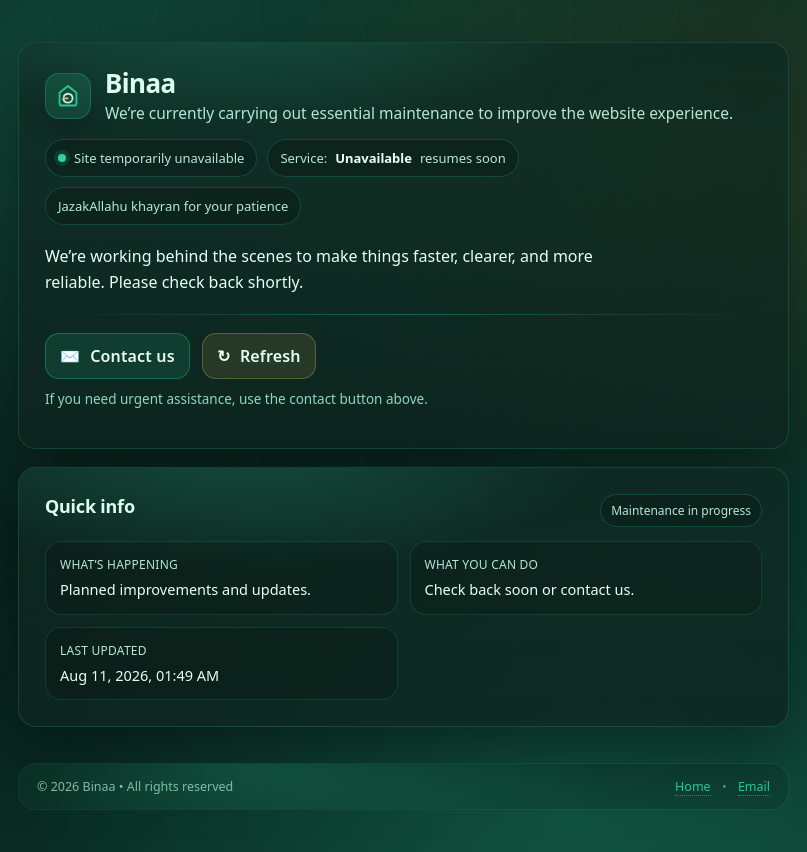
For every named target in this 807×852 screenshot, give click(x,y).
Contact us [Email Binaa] (117, 356)
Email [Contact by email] (754, 786)
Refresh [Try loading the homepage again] (259, 356)
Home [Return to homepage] (693, 786)
